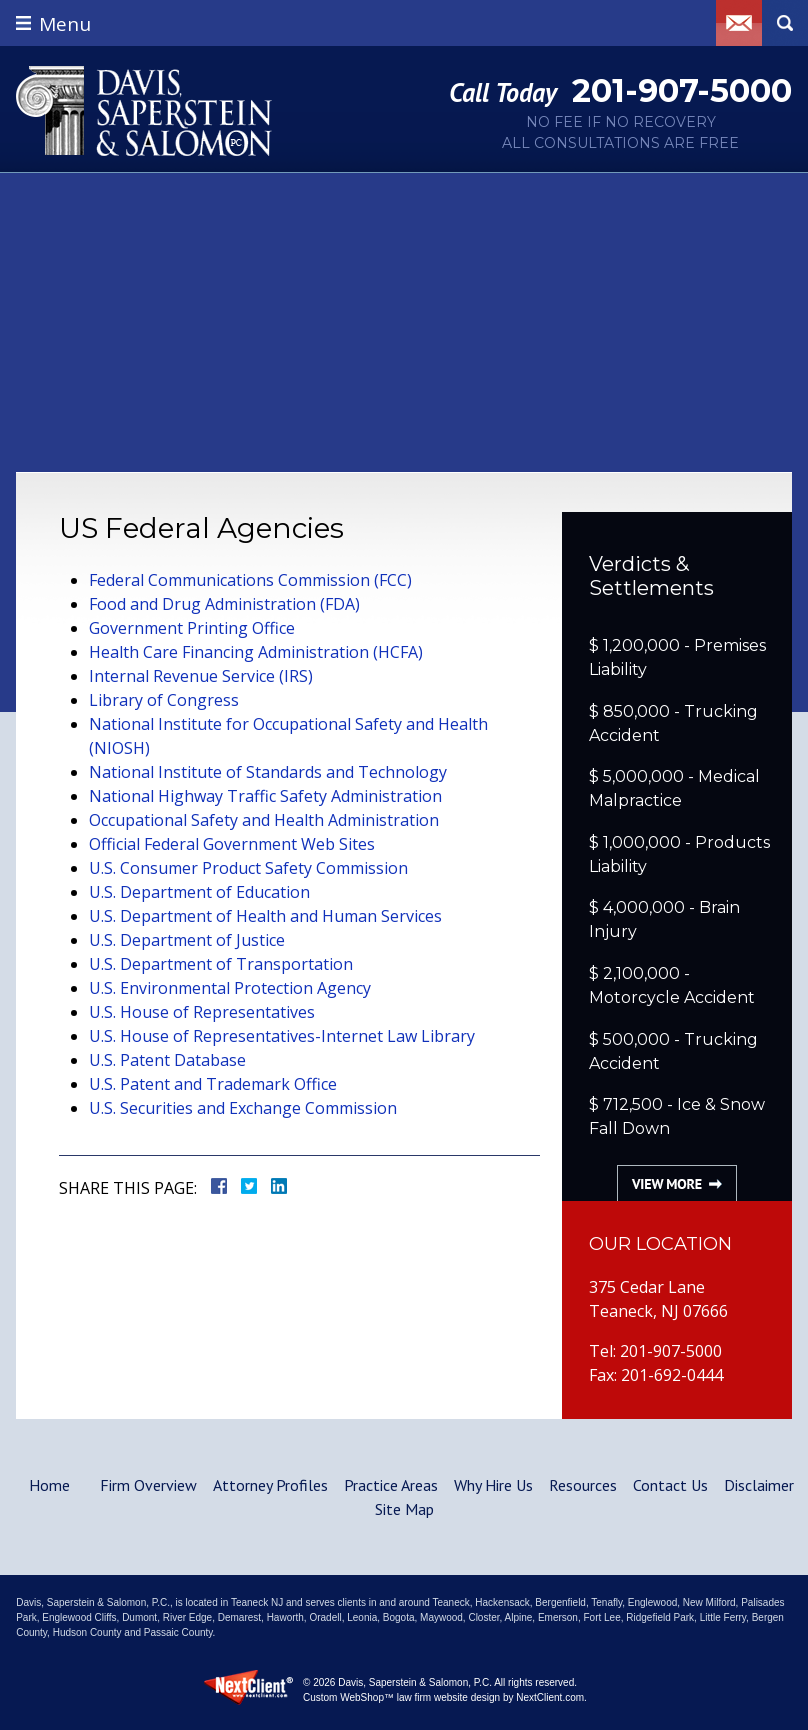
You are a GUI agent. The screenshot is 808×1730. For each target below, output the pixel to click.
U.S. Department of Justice (187, 940)
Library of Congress (164, 700)
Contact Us (670, 1485)
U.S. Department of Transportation (221, 964)
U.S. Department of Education (199, 892)
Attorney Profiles (270, 1485)
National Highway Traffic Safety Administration (265, 796)
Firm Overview (148, 1485)
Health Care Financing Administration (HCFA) (256, 652)
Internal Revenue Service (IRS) (201, 676)
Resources (583, 1485)
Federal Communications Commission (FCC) (250, 580)
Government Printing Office (192, 628)
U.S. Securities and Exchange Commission (243, 1108)
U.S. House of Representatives (202, 1012)
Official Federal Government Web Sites (232, 844)
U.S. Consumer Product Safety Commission (248, 868)
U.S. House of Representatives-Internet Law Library (282, 1036)
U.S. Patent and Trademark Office (213, 1084)
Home (49, 1485)
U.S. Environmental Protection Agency (230, 988)
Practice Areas (391, 1485)
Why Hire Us (493, 1485)
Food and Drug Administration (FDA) (224, 604)
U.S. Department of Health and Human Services (265, 916)
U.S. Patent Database (167, 1060)
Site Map (404, 1509)
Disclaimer (759, 1485)
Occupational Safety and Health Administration (264, 820)
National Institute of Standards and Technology (268, 772)
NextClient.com (550, 1697)
